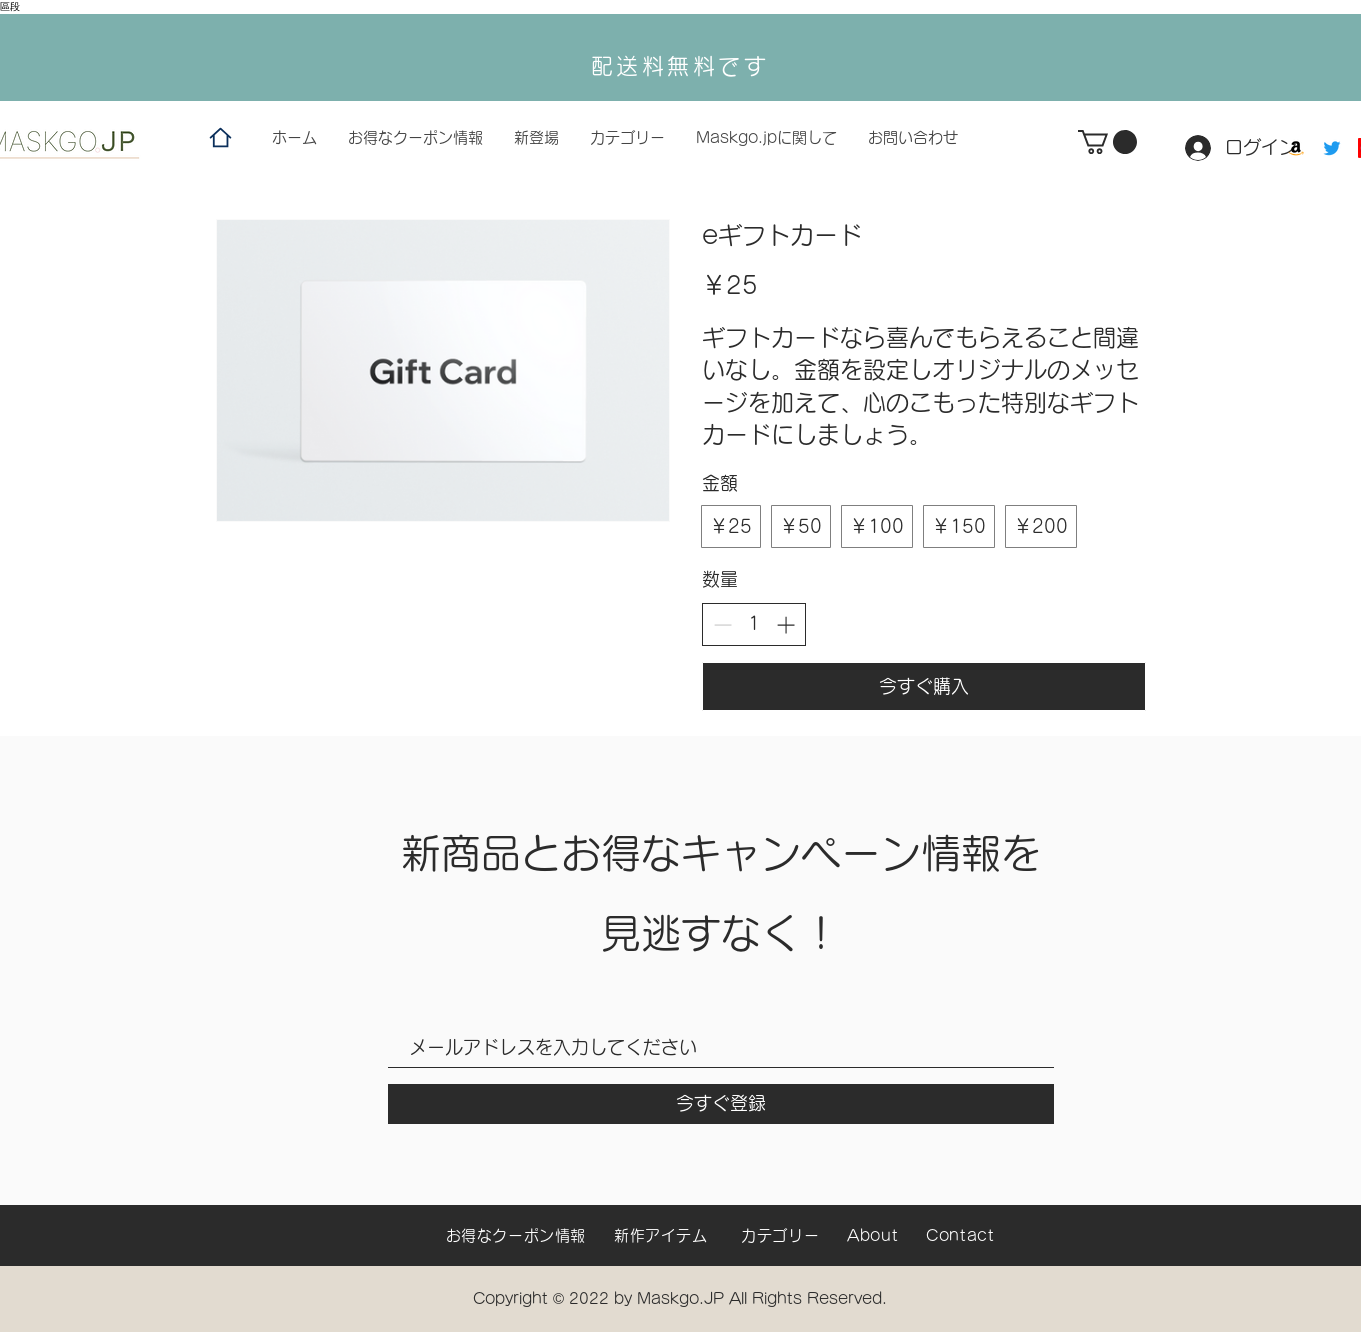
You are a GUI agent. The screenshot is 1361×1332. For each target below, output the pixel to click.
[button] (1107, 142)
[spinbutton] (754, 623)
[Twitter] (1332, 148)
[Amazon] (1296, 148)
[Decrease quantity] (722, 624)
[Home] (220, 137)
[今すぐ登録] (721, 1104)
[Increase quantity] (785, 624)
